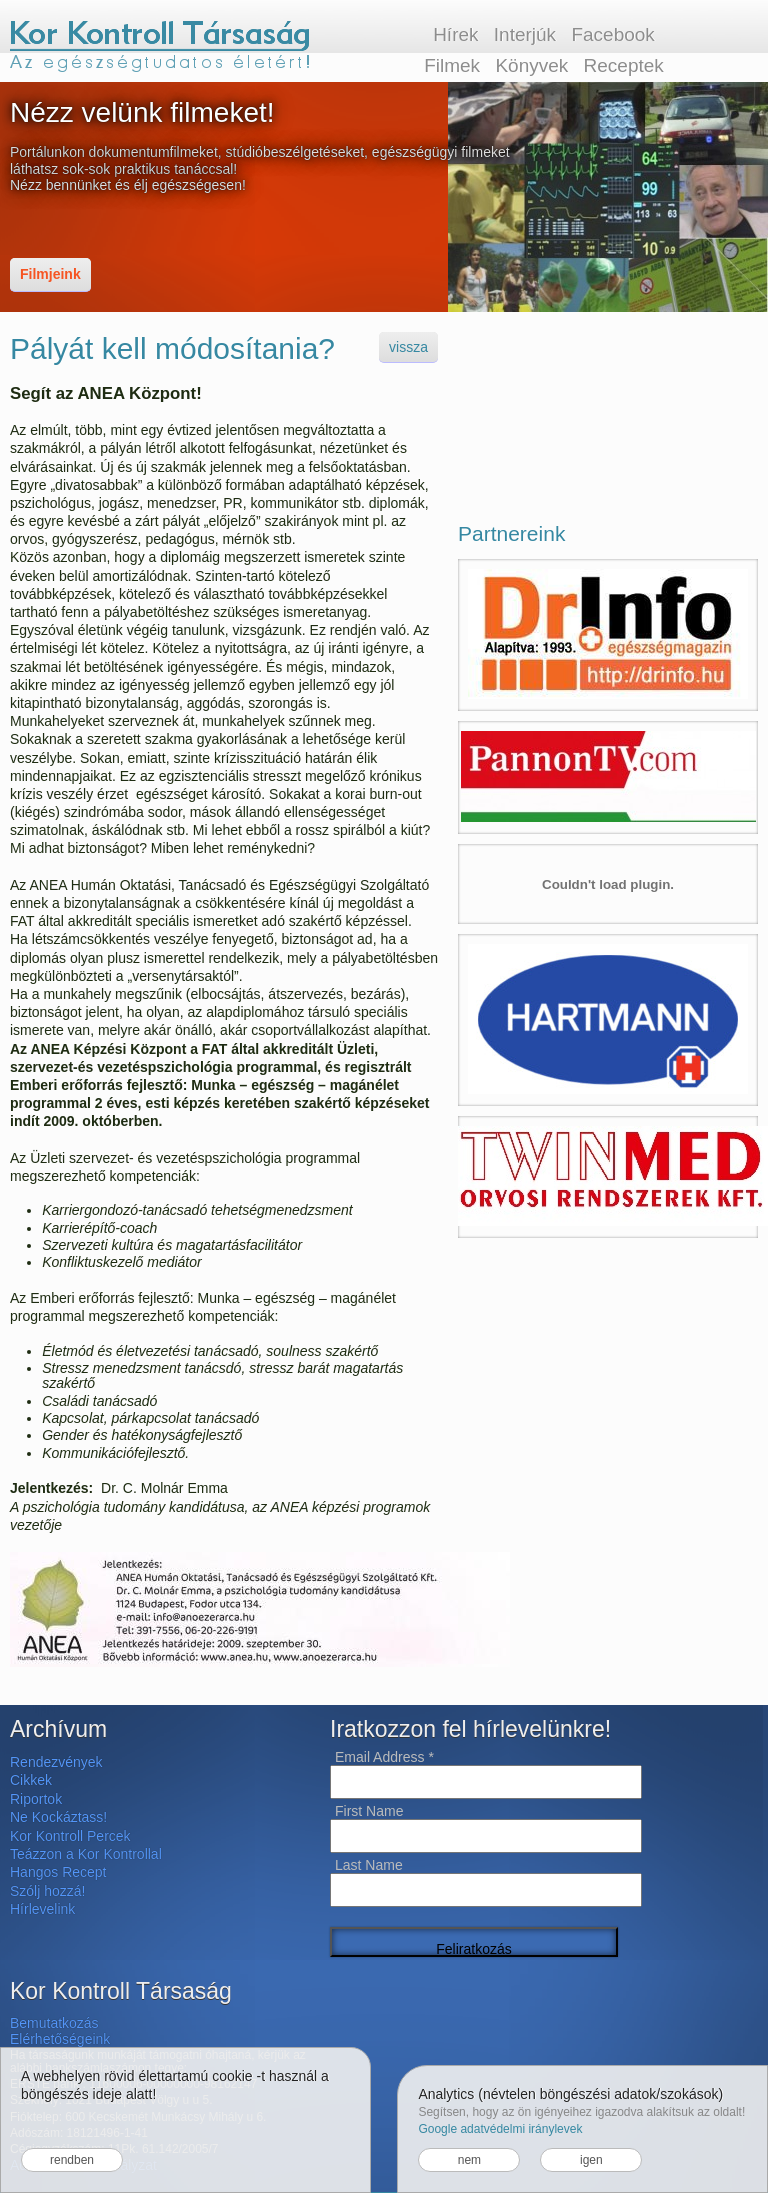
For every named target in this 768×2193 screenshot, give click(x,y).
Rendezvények (56, 1762)
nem (469, 2160)
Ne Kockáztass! (58, 1817)
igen (591, 2160)
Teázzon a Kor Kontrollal (86, 1854)
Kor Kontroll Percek (70, 1836)
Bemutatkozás (54, 2023)
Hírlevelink (42, 1909)
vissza (408, 347)
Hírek (455, 34)
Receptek (624, 65)
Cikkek (31, 1780)
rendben (72, 2160)
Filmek (452, 65)
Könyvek (531, 65)
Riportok (36, 1799)
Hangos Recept (58, 1872)
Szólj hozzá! (47, 1891)
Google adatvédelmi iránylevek (500, 2129)
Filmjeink (50, 274)
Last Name (369, 1865)
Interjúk (525, 34)
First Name (369, 1811)
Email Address (384, 1757)
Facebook (612, 34)
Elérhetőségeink (60, 2039)
